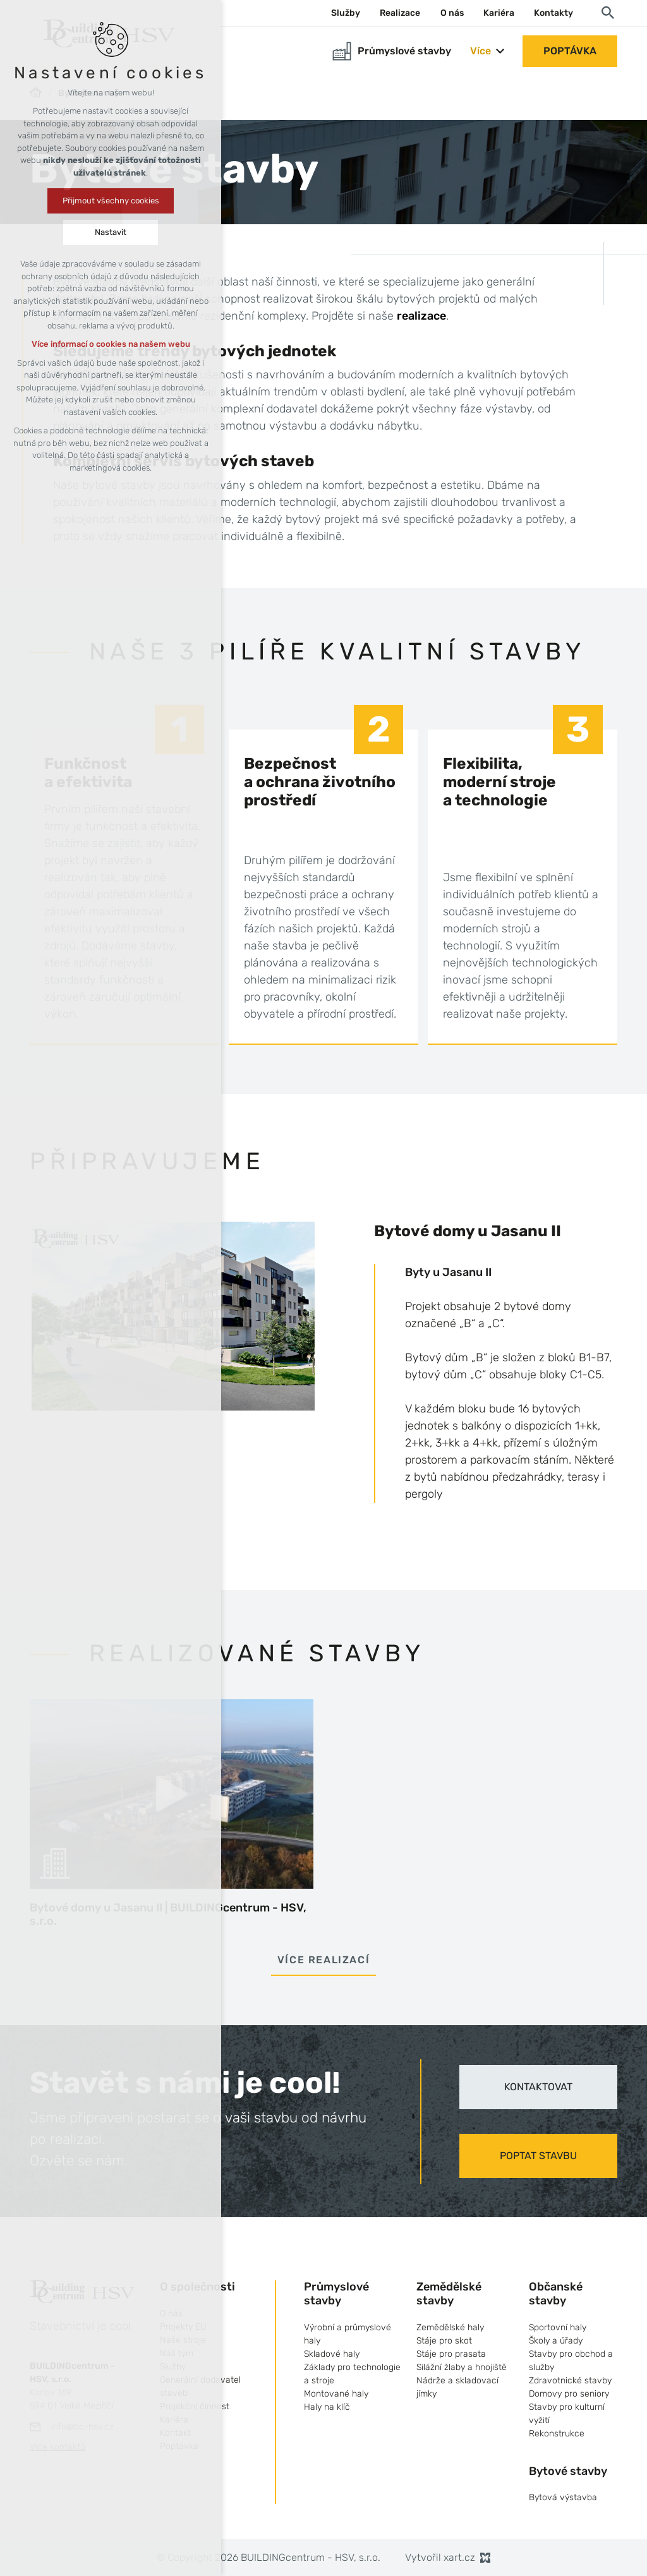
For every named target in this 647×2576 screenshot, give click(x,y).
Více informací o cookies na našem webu (111, 344)
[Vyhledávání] (608, 12)
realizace (421, 316)
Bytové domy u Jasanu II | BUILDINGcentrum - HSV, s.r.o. (168, 1915)
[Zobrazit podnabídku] (500, 51)
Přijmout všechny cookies (111, 200)
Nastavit (110, 232)
